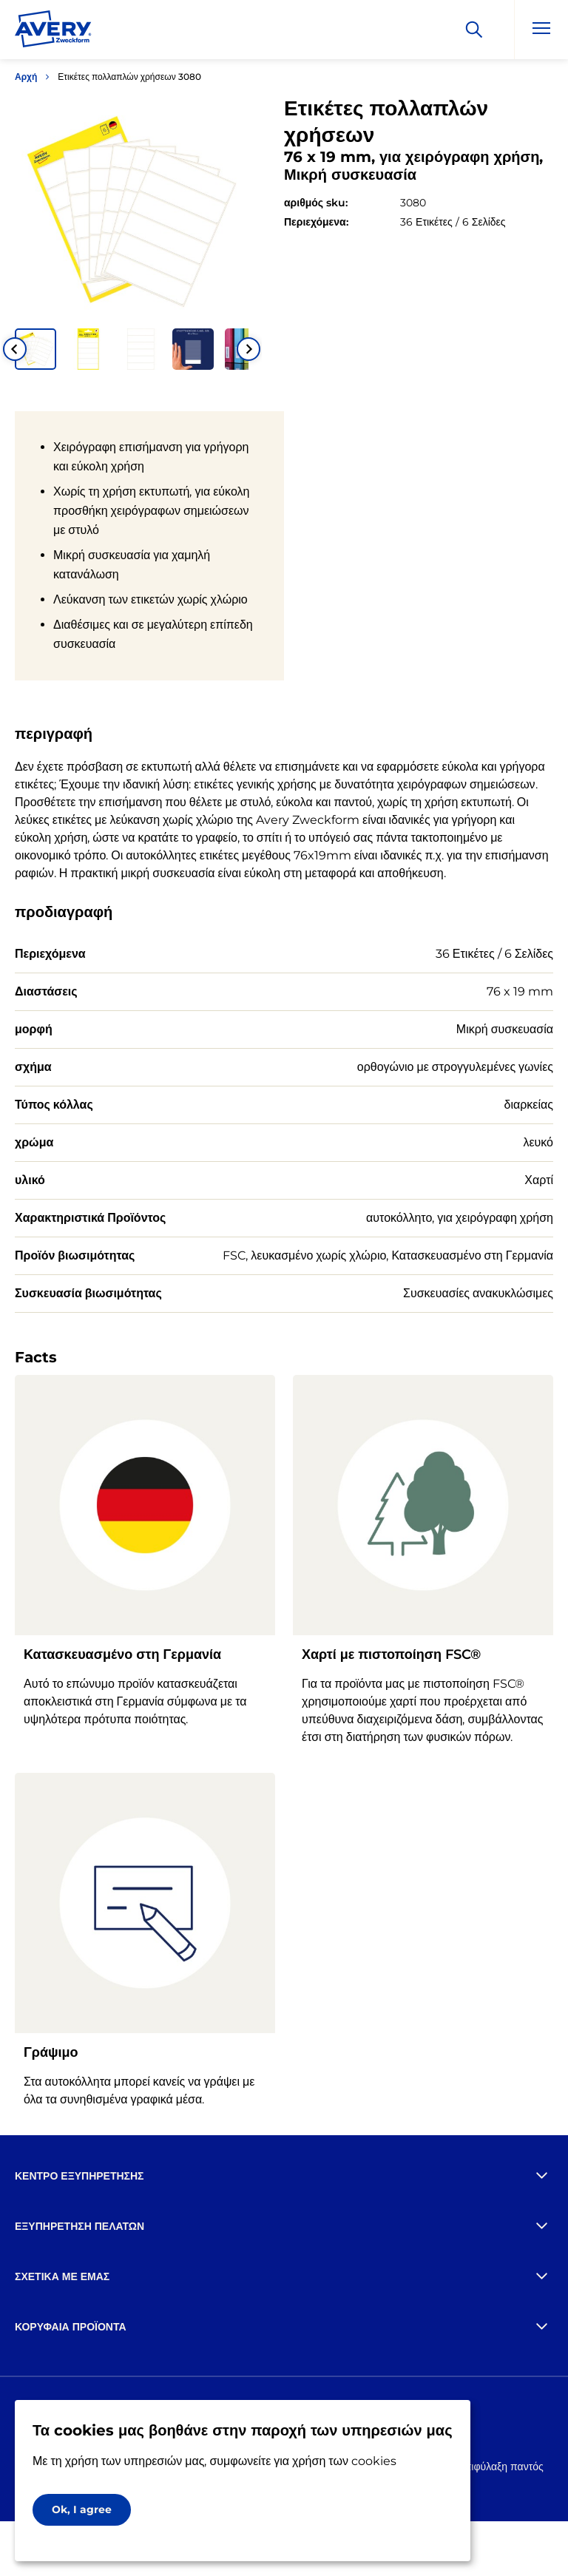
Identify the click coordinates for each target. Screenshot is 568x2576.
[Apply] (474, 29)
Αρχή (26, 76)
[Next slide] (248, 349)
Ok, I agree (82, 2509)
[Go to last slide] (15, 349)
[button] (35, 349)
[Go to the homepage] (53, 31)
